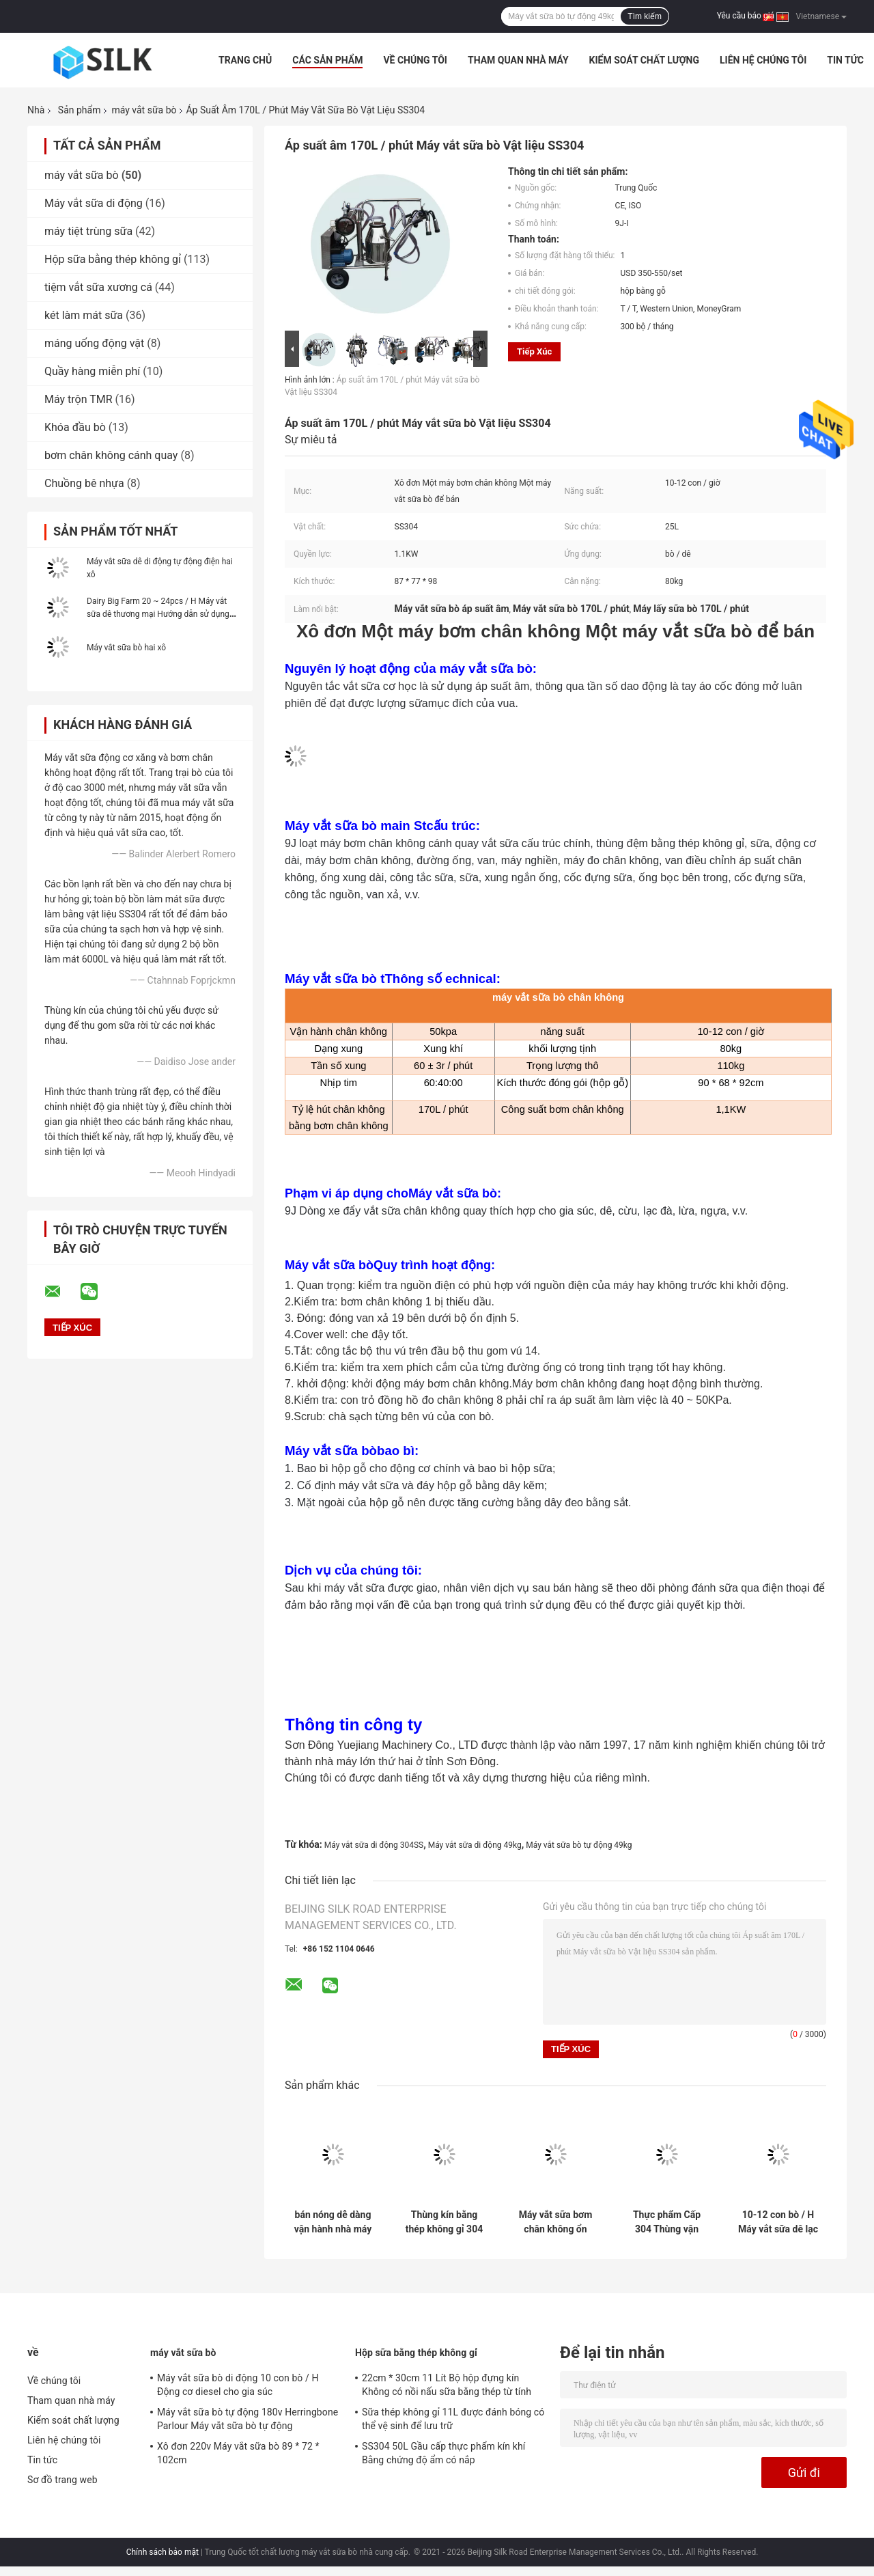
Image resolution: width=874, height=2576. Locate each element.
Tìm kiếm (645, 16)
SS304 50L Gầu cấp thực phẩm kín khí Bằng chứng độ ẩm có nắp (443, 2453)
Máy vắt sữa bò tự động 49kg (579, 1845)
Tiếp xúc (534, 351)
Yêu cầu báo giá (745, 15)
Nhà (35, 110)
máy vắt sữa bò (143, 110)
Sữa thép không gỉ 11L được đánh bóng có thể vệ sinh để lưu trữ (453, 2419)
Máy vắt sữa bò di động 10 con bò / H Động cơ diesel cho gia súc (238, 2384)
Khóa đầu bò (75, 427)
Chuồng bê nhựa (84, 483)
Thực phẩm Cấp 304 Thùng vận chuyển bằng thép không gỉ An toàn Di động (667, 2222)
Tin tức (845, 60)
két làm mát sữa (83, 315)
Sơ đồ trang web (62, 2479)
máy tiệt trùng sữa (88, 231)
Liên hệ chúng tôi (763, 60)
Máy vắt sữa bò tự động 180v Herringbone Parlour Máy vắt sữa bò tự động (247, 2419)
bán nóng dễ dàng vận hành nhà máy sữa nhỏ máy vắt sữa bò (333, 2222)
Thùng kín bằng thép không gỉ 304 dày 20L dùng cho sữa (444, 2222)
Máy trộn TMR (78, 399)
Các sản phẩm (327, 60)
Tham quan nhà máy (518, 60)
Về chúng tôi (415, 60)
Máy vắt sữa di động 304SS (373, 1845)
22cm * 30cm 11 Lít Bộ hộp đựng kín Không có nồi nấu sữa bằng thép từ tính (446, 2384)
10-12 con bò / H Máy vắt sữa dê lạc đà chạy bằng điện (778, 2222)
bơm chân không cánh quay (111, 455)
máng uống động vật (94, 343)
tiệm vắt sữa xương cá (98, 287)
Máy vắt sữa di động (93, 203)
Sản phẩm (79, 110)
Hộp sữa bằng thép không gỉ (112, 259)
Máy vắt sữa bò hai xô (126, 647)
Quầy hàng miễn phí (92, 371)
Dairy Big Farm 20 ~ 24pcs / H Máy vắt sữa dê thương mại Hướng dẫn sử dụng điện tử (158, 614)
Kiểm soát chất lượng (644, 60)
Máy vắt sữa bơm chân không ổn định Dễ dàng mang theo (556, 2222)
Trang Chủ (245, 60)
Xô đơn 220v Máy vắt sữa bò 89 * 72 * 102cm (238, 2453)
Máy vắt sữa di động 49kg (475, 1845)
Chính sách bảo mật (162, 2552)
